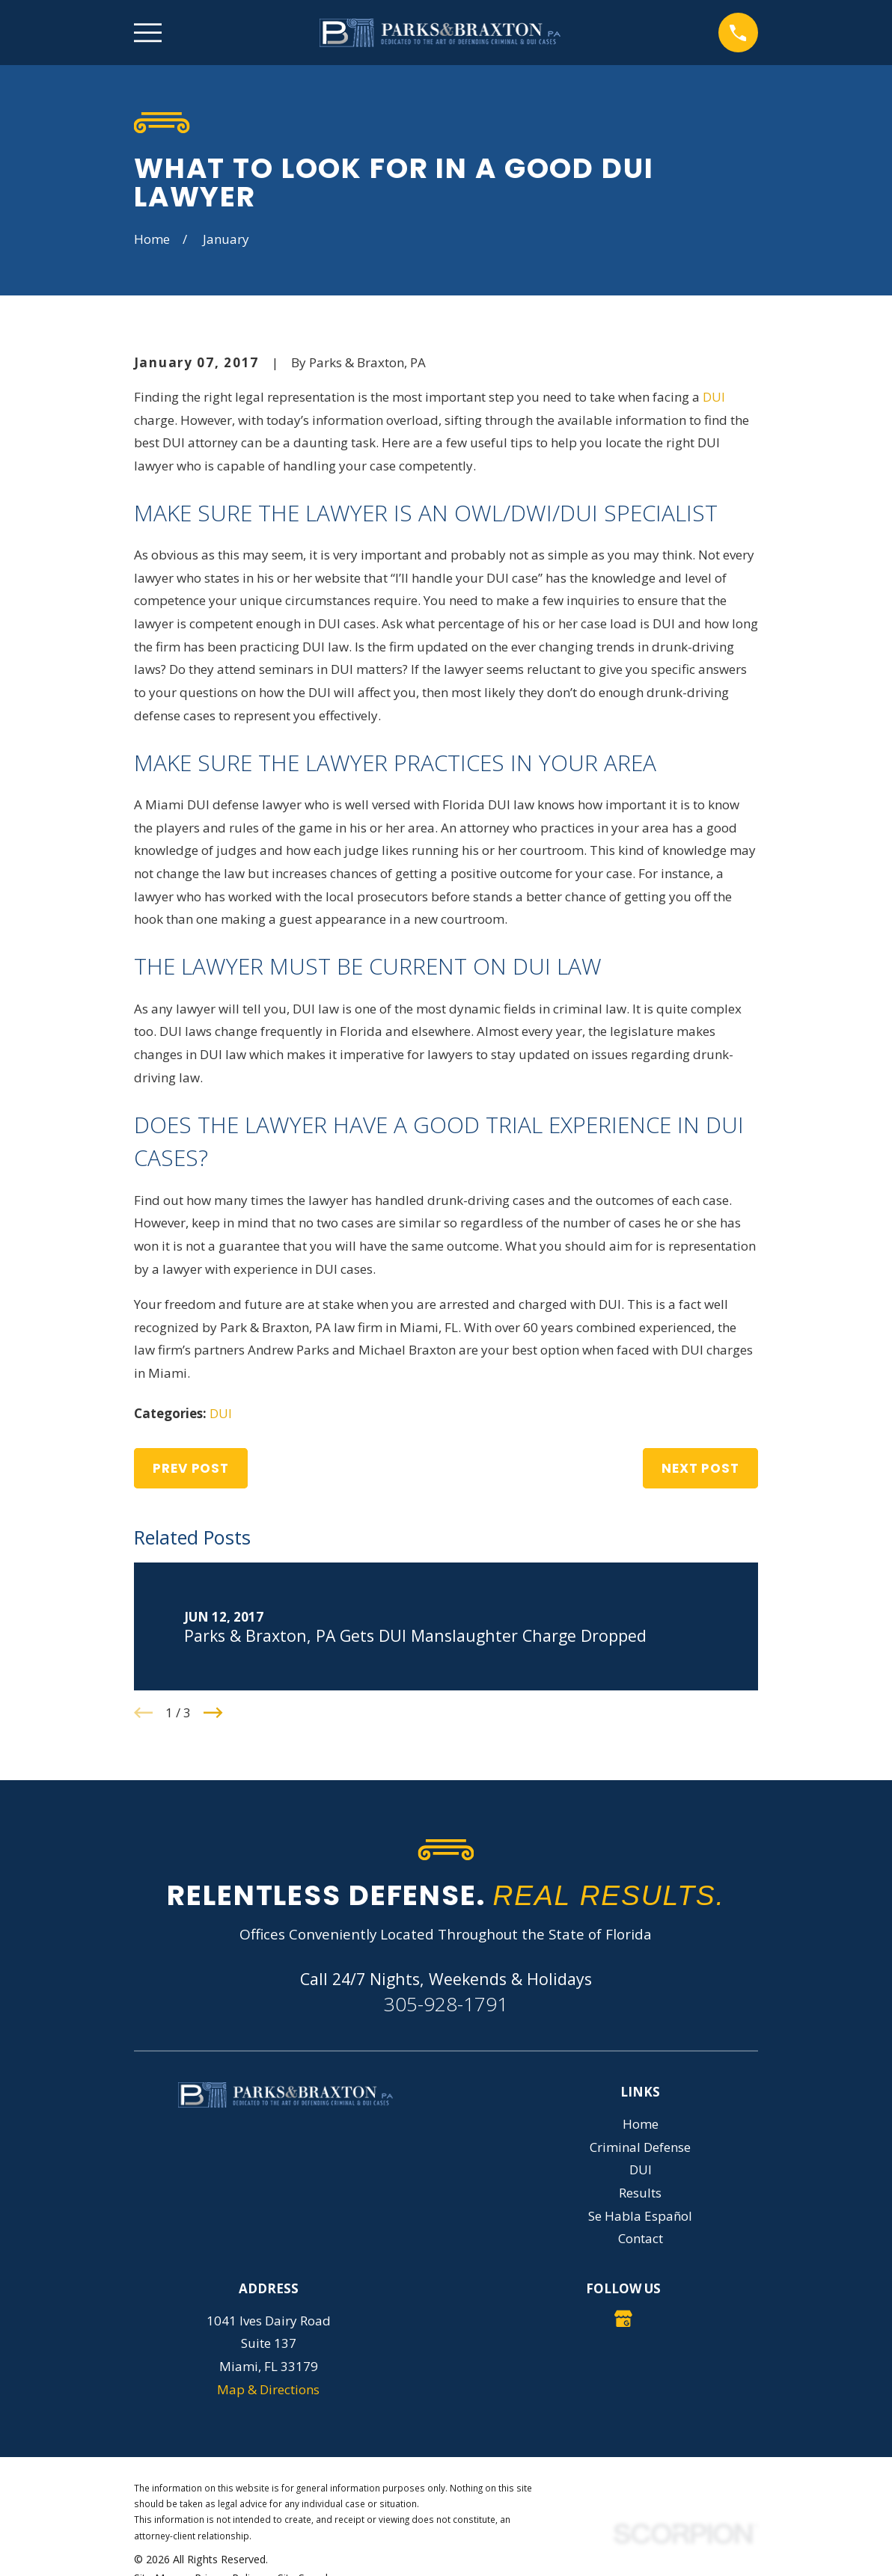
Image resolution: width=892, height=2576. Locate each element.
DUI (714, 396)
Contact (640, 2238)
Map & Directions (268, 2389)
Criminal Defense (640, 2147)
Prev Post (191, 1468)
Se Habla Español (640, 2215)
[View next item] (213, 1713)
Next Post (700, 1468)
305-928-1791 (446, 2003)
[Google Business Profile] (623, 2319)
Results (640, 2192)
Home (641, 2123)
